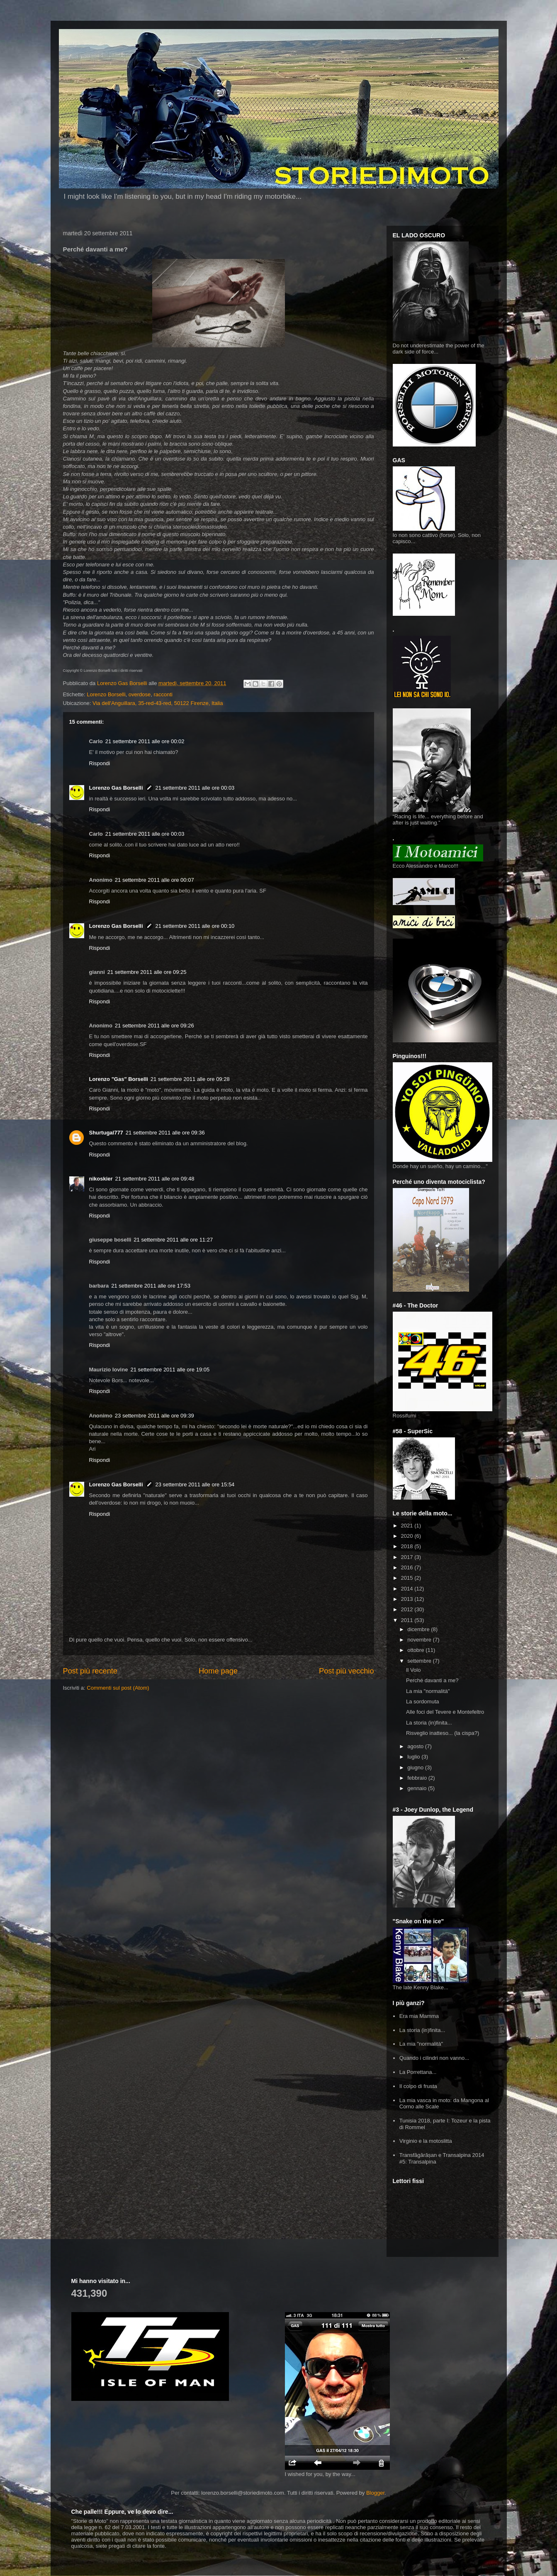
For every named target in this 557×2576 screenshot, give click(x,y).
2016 (408, 1567)
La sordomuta (422, 1701)
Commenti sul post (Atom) (118, 1688)
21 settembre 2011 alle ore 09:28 (190, 1079)
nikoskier (101, 1179)
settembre (420, 1661)
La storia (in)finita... (429, 1723)
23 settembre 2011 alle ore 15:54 (195, 1484)
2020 (408, 1536)
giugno (416, 1767)
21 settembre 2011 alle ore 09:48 (155, 1179)
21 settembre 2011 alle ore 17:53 (150, 1286)
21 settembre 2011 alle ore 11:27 (173, 1240)
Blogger (375, 2493)
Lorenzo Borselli (106, 694)
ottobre (416, 1650)
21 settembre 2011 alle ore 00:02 (145, 741)
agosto (416, 1746)
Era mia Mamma (419, 2016)
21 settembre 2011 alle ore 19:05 (169, 1369)
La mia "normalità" (428, 1691)
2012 (408, 1609)
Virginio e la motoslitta (425, 2141)
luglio (414, 1757)
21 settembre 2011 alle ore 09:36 (165, 1132)
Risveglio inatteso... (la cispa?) (442, 1733)
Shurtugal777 (106, 1132)
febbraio (417, 1778)
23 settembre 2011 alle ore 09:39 (154, 1415)
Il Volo (413, 1670)
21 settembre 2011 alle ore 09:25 (147, 972)
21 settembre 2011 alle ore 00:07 (154, 880)
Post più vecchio (346, 1671)
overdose (140, 694)
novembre (420, 1640)
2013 (408, 1599)
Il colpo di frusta (418, 2086)
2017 (408, 1557)
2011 (408, 1620)
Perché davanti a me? (432, 1680)
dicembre (419, 1629)
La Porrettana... (418, 2072)
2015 (408, 1578)
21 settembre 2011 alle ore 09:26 (154, 1025)
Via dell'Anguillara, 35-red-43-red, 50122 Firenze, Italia (157, 703)
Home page (218, 1671)
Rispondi (99, 763)
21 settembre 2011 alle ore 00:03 (195, 788)
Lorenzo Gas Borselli (116, 788)
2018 (408, 1546)
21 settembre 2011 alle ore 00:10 (195, 926)
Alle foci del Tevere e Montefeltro (445, 1712)
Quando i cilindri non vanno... (434, 2058)
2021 (408, 1525)
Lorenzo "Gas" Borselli (118, 1079)
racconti (163, 694)
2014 (408, 1589)
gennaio (417, 1788)
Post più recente (90, 1671)
